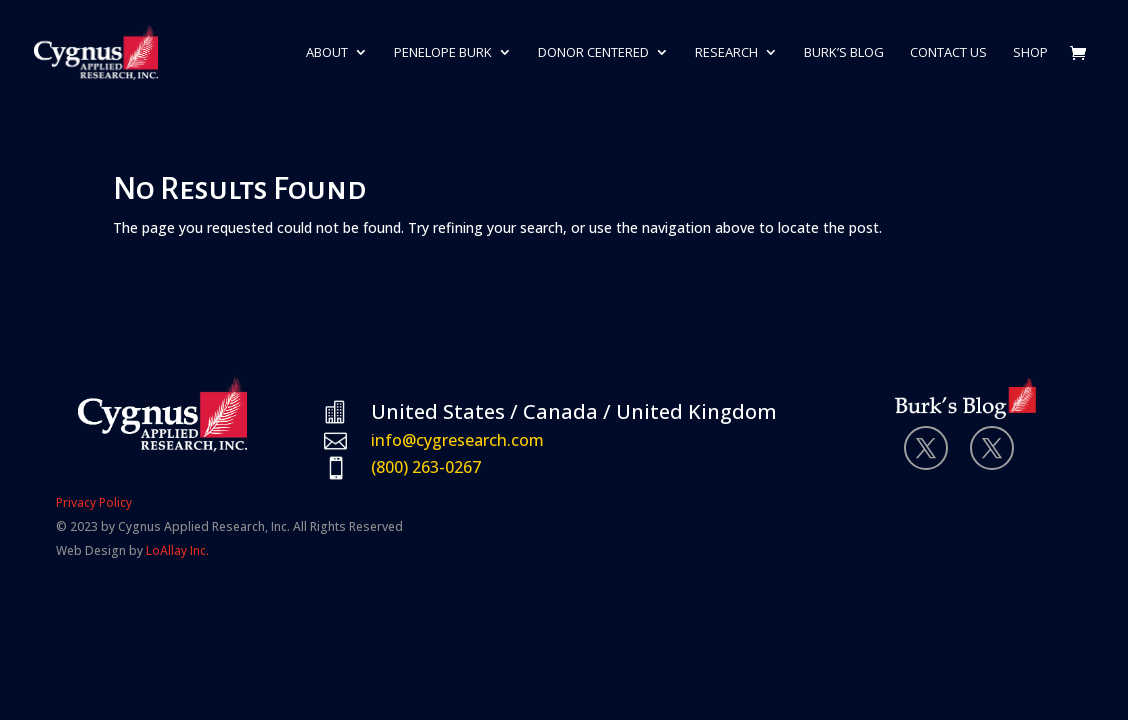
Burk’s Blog (844, 53)
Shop (1030, 53)
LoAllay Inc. (177, 550)
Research (726, 53)
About (327, 53)
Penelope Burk (443, 53)
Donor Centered (593, 53)
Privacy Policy (94, 502)
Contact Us (948, 53)
